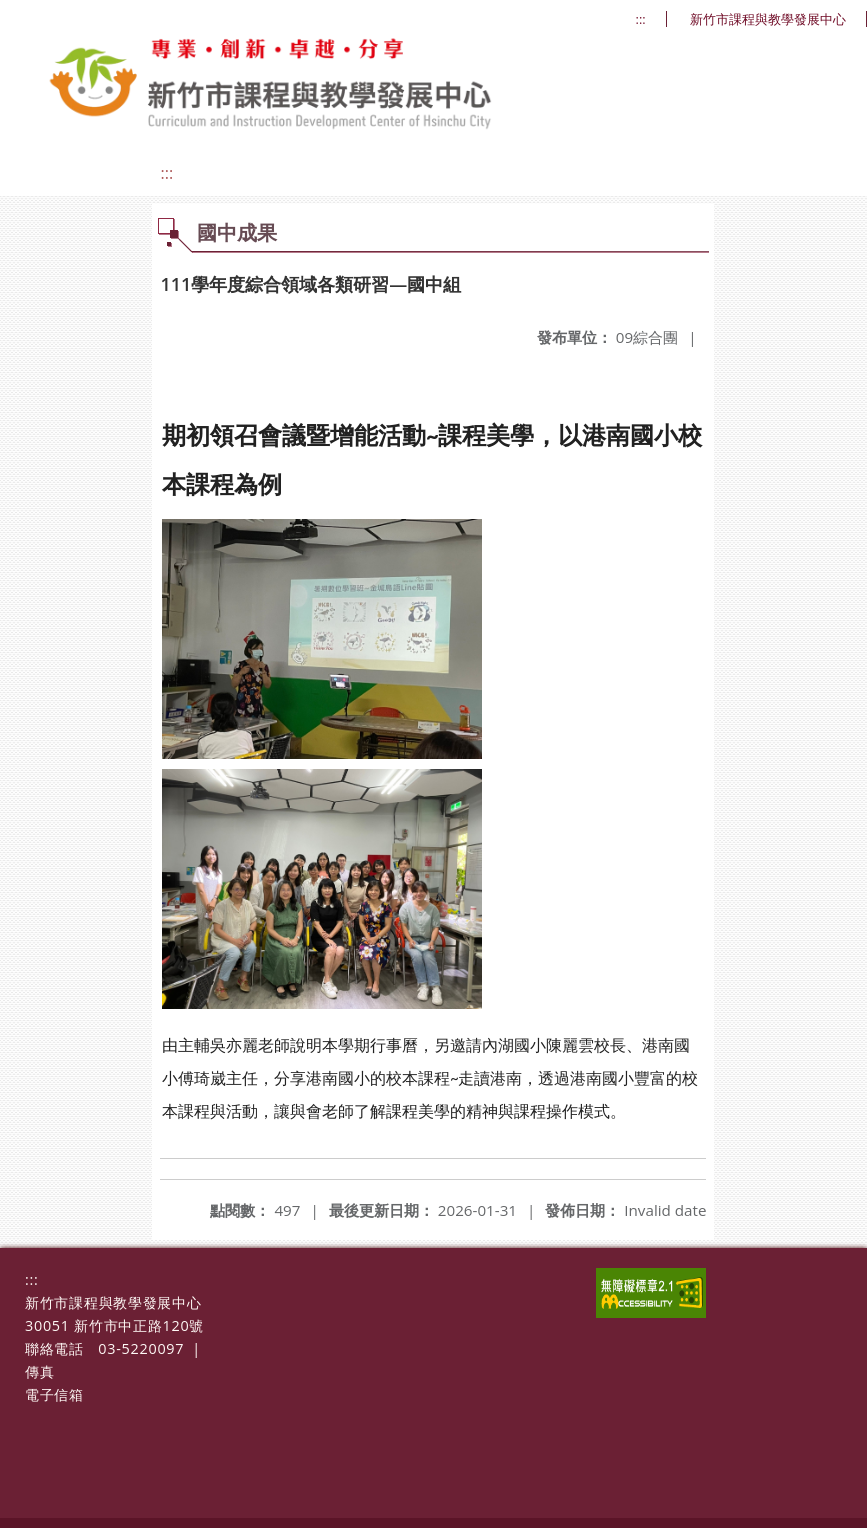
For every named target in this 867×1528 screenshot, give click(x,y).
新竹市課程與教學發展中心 (768, 19)
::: (641, 19)
